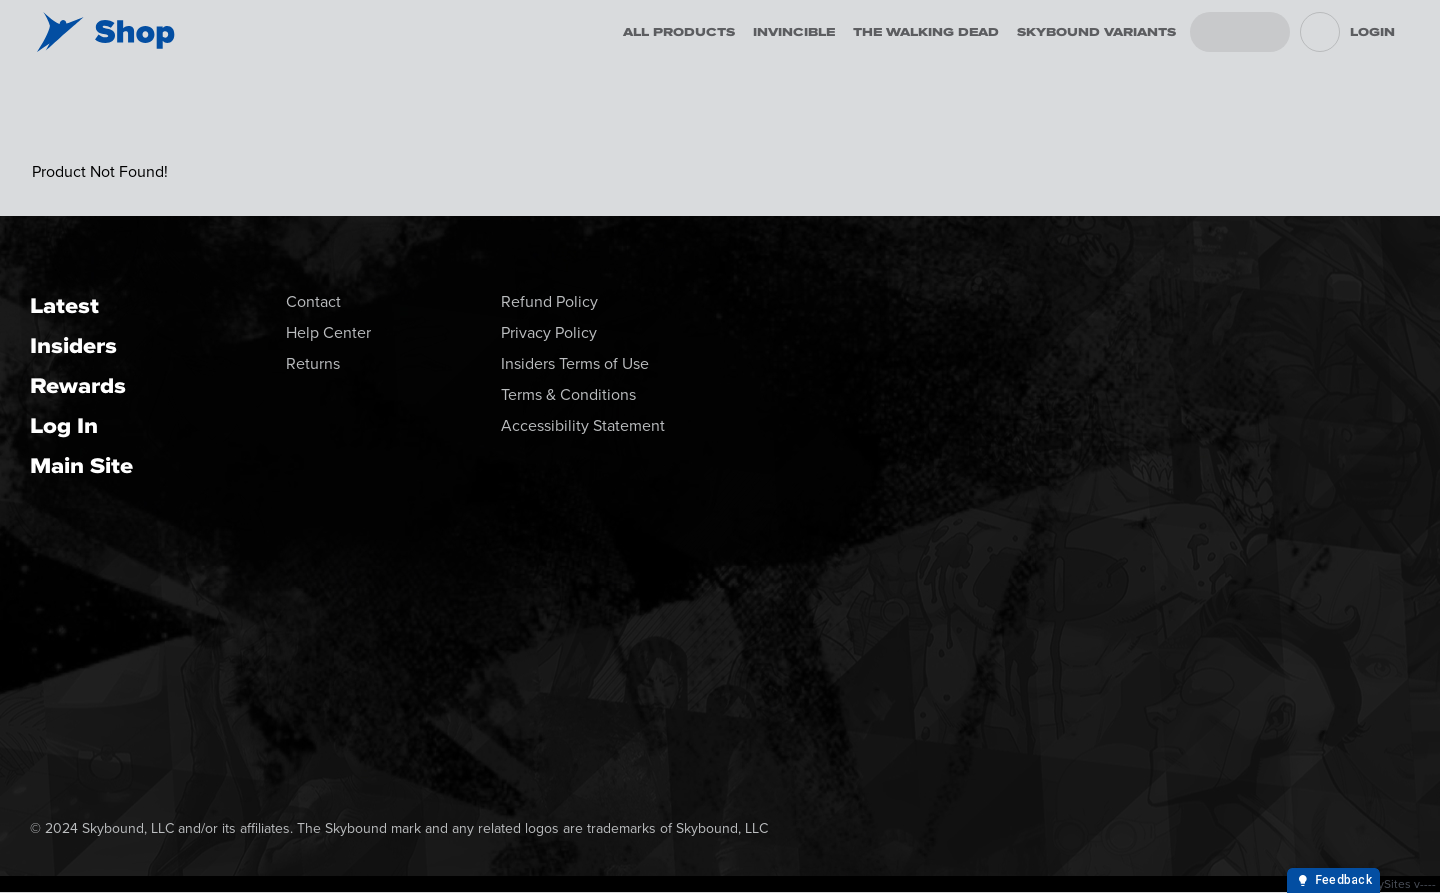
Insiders (73, 345)
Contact (313, 301)
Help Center (328, 332)
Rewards (78, 385)
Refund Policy (549, 301)
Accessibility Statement (583, 425)
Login (1372, 32)
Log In (64, 425)
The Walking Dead (926, 32)
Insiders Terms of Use (575, 363)
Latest (64, 305)
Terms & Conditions (568, 394)
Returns (313, 363)
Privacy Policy (549, 332)
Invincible (794, 32)
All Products (679, 32)
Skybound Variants (1096, 32)
